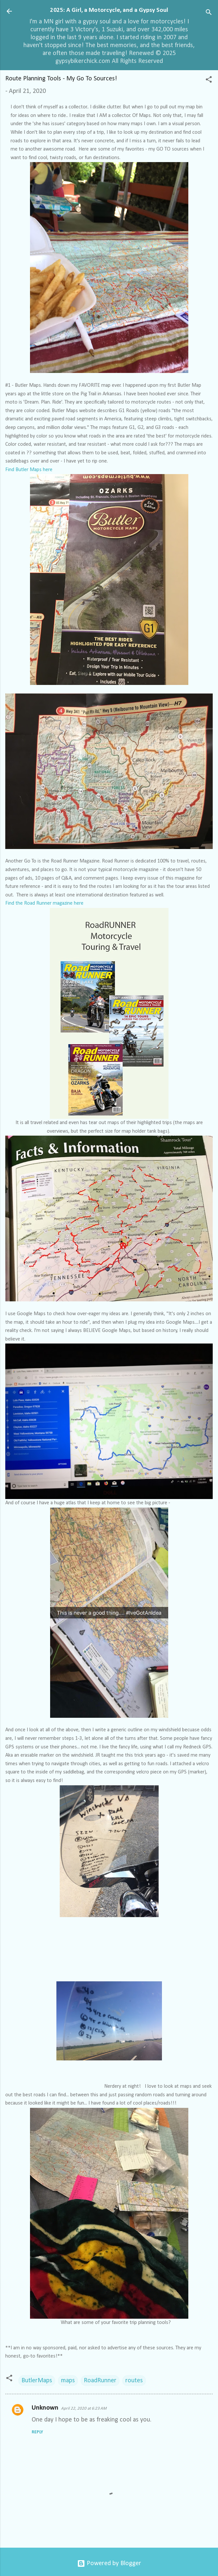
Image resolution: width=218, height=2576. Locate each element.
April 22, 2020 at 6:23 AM (84, 2408)
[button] (209, 80)
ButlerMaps (36, 2380)
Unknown (45, 2408)
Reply (37, 2432)
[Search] (209, 13)
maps (68, 2380)
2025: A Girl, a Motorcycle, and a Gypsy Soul (109, 10)
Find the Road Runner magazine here (44, 903)
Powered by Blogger (109, 2563)
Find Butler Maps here (28, 469)
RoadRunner (100, 2380)
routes (134, 2380)
